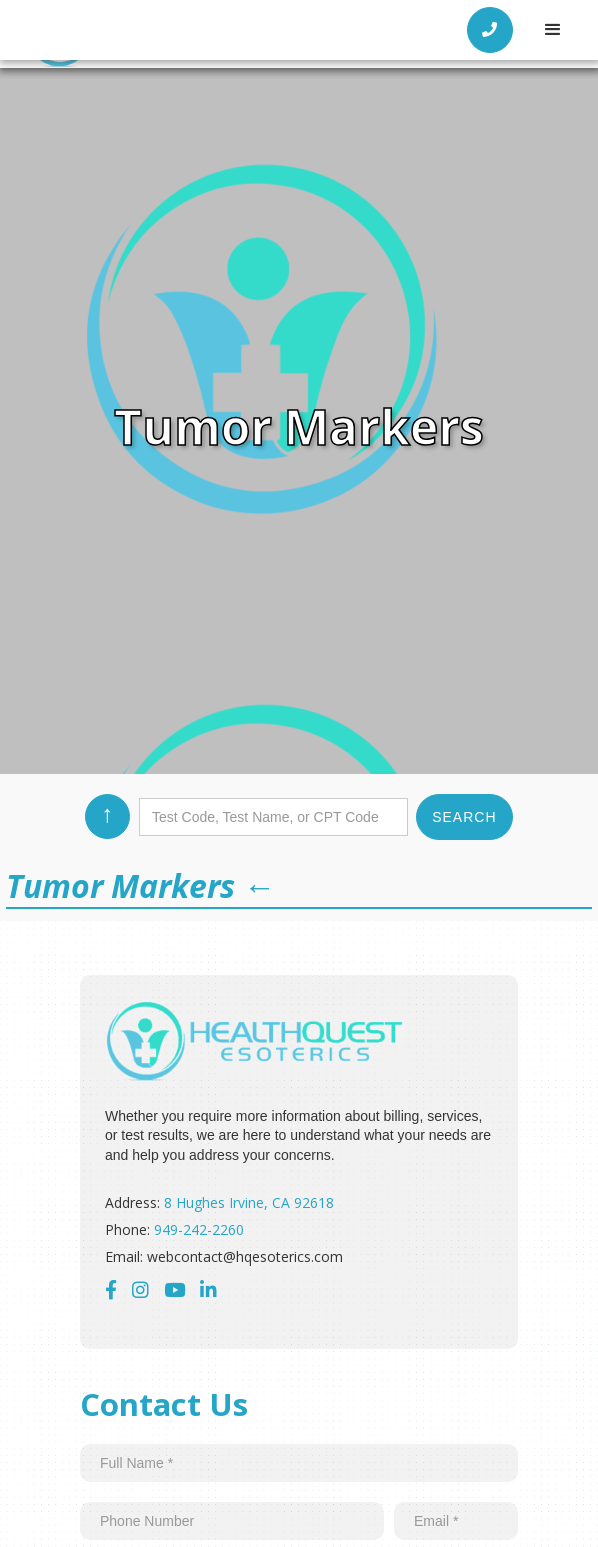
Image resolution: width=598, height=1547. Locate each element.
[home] (145, 30)
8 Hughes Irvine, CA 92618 (249, 1202)
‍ (208, 1289)
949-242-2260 (199, 1229)
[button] (553, 30)
